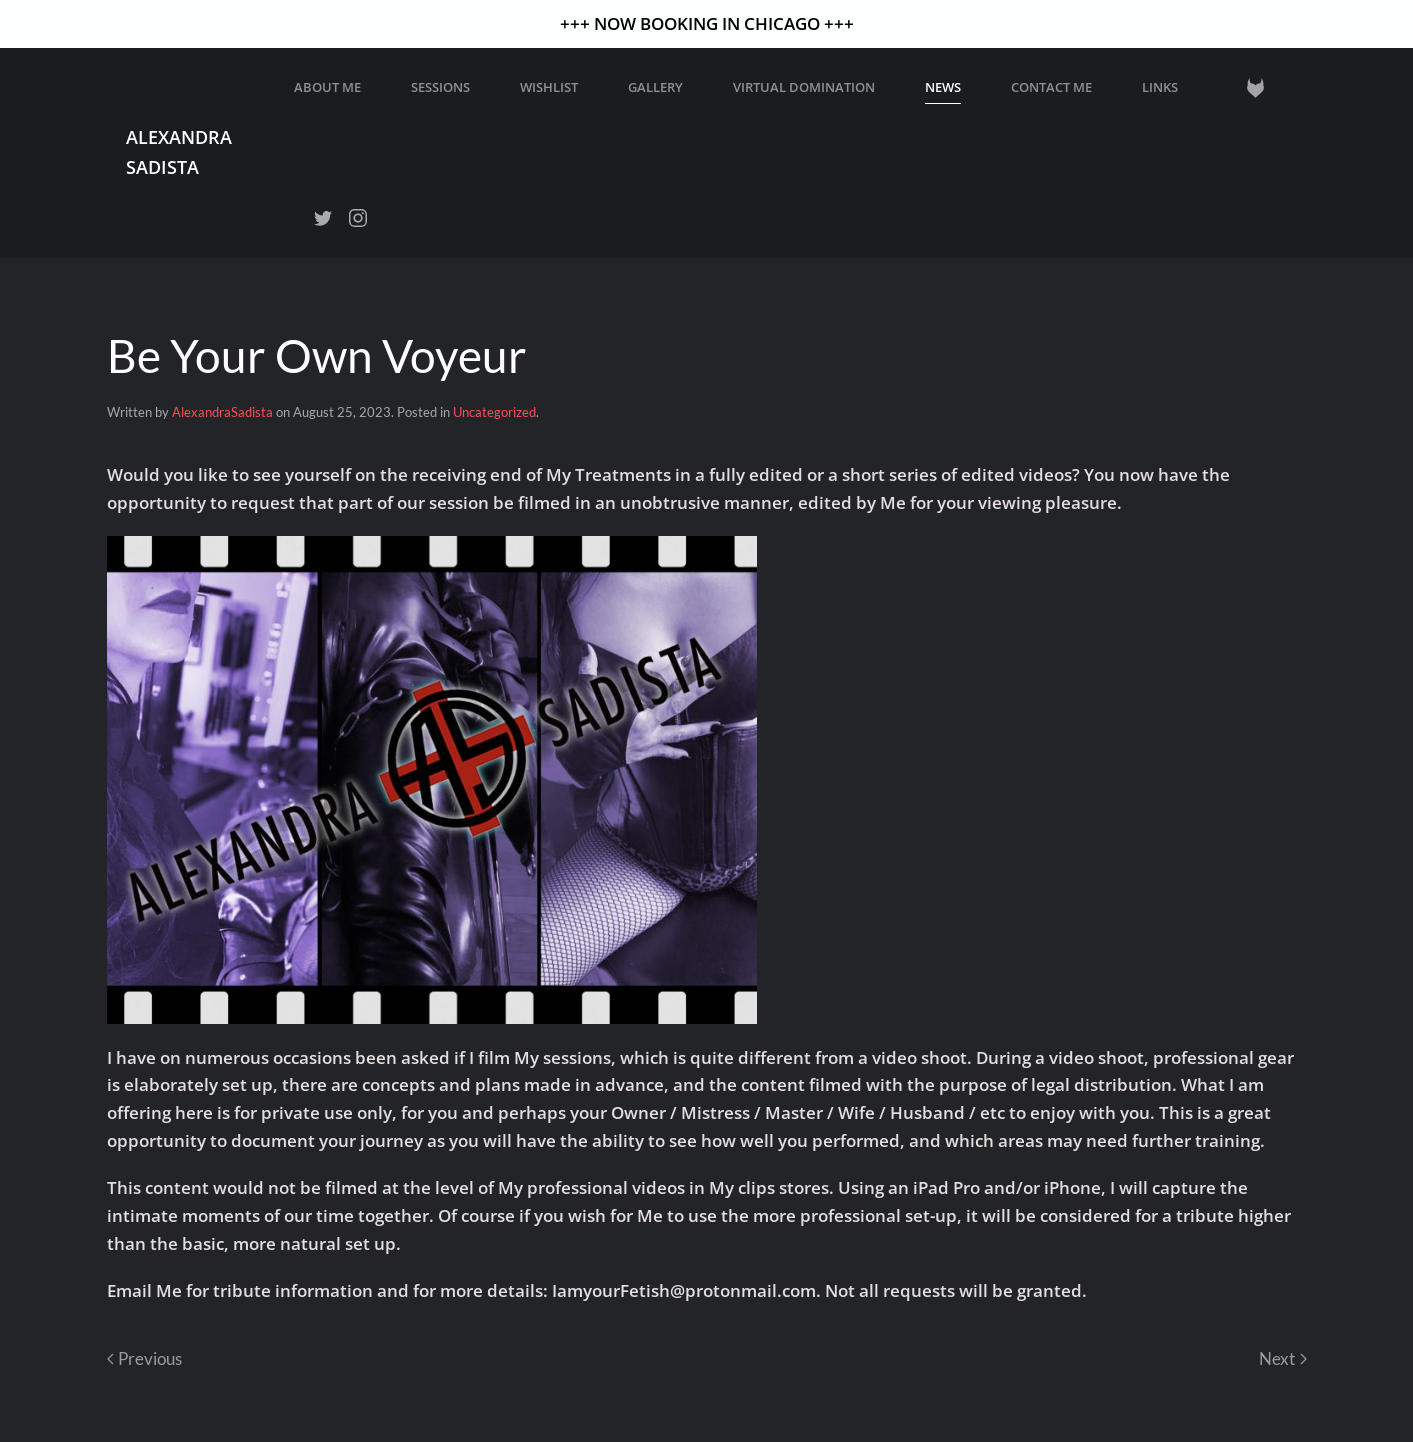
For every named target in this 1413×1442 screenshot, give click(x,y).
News (943, 87)
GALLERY (655, 87)
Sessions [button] (440, 87)
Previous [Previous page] (144, 1358)
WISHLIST (549, 87)
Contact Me (1051, 87)
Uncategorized (494, 412)
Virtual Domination (804, 87)
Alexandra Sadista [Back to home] (179, 151)
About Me (327, 87)
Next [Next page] (1282, 1358)
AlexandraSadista (222, 412)
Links (1160, 87)
